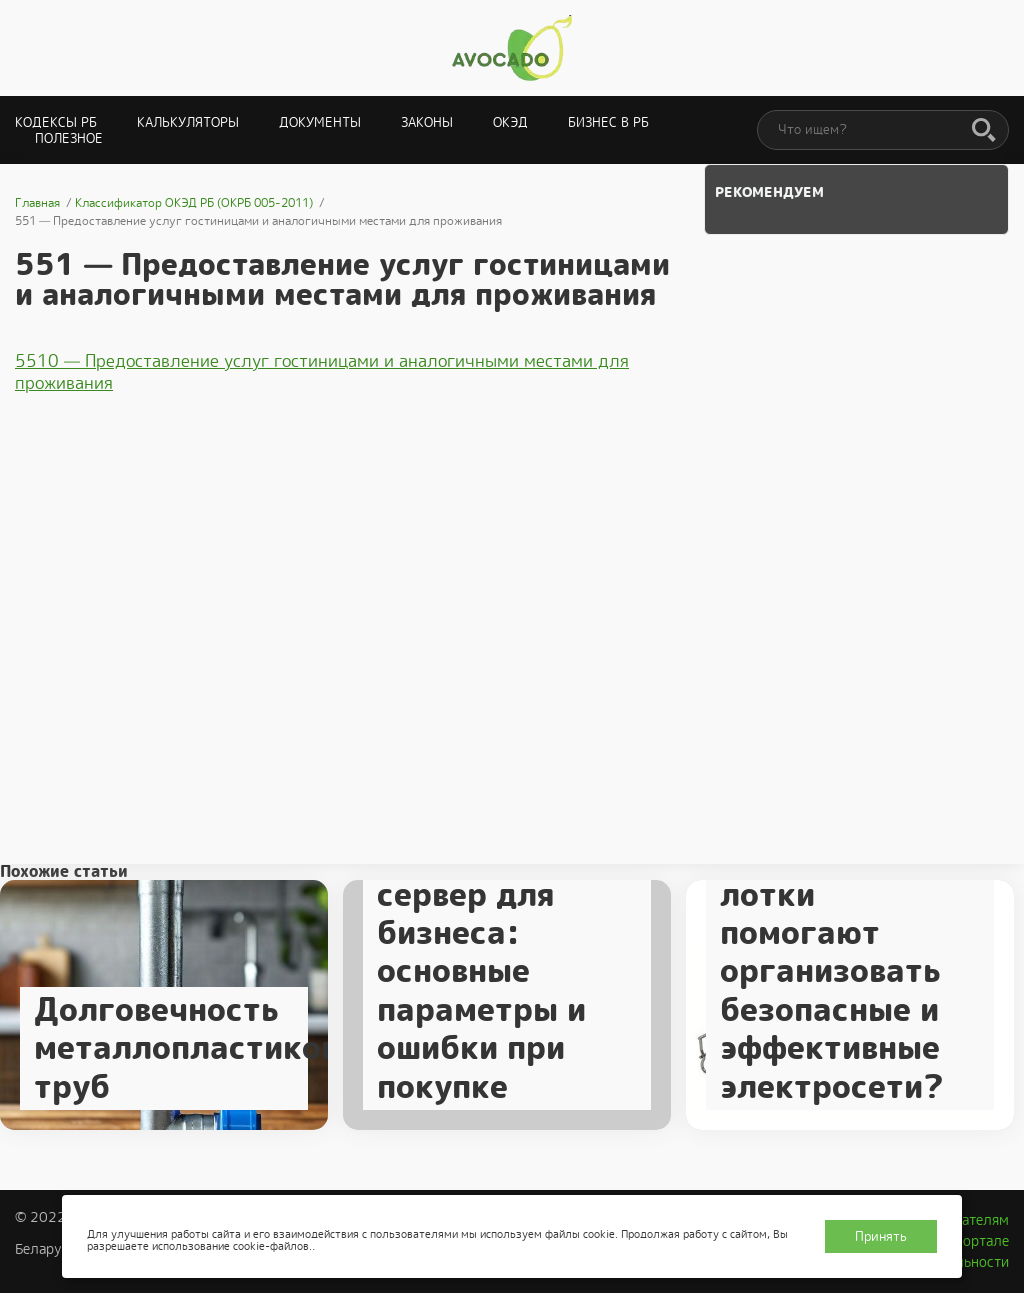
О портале (975, 1241)
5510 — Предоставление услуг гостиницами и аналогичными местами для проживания (322, 372)
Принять (881, 1236)
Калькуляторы (188, 122)
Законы (427, 122)
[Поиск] (984, 131)
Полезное (69, 138)
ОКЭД (510, 122)
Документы (320, 122)
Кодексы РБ (56, 122)
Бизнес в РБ (608, 122)
